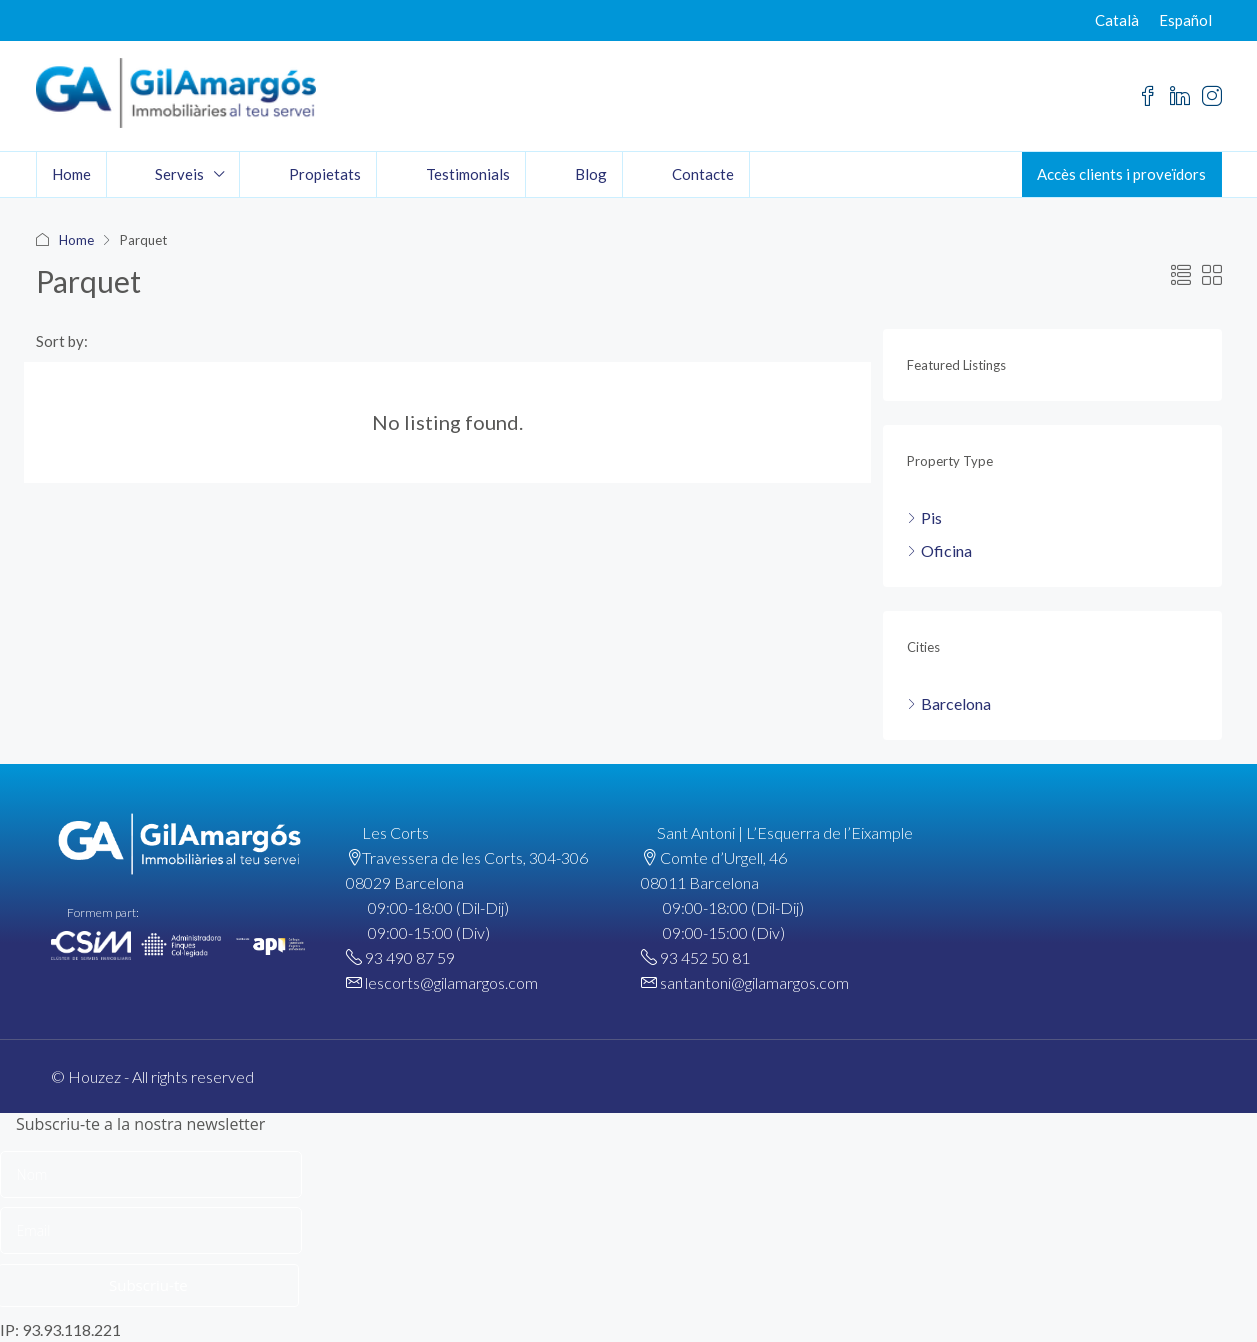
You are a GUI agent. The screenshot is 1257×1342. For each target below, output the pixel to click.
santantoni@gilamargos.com (754, 982)
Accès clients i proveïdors (1121, 174)
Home (71, 174)
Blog (591, 174)
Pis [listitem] (924, 517)
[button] (1181, 275)
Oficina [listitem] (939, 550)
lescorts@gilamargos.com (451, 982)
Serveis (179, 174)
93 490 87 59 (410, 957)
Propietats (325, 174)
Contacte (703, 174)
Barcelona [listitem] (949, 703)
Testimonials (468, 174)
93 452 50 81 (705, 957)
